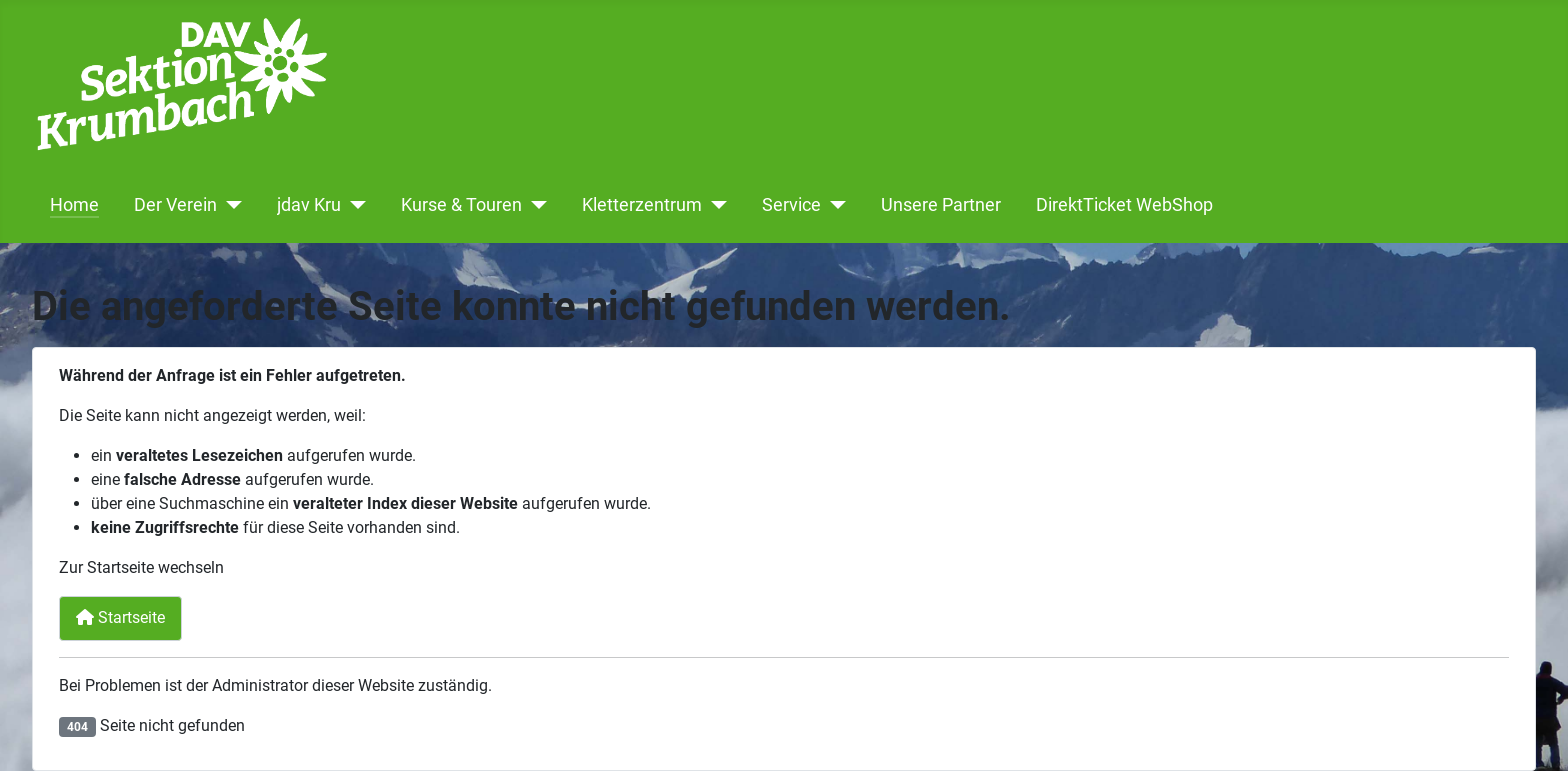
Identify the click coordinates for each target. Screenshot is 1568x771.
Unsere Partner (941, 205)
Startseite (120, 617)
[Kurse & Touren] (534, 205)
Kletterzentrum (642, 205)
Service (791, 205)
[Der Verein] (229, 205)
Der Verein (175, 205)
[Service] (833, 205)
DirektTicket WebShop (1124, 205)
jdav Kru (309, 205)
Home (74, 205)
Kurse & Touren (461, 205)
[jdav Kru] (353, 205)
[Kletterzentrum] (714, 205)
